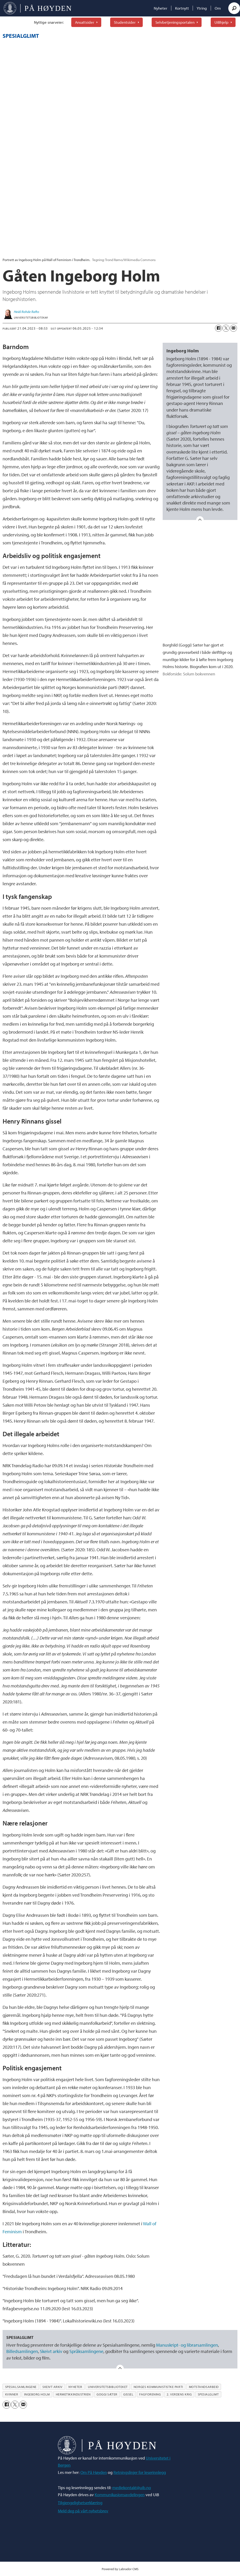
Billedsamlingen (22, 2351)
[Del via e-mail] (233, 328)
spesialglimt (208, 2394)
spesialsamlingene (21, 2387)
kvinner (11, 2394)
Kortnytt (182, 8)
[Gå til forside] (37, 8)
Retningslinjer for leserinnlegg (139, 2472)
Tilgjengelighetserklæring (80, 2502)
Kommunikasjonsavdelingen (120, 2494)
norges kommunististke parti (158, 2387)
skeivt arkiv (52, 2387)
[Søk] (234, 8)
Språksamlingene (86, 2351)
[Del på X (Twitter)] (225, 328)
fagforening (150, 2394)
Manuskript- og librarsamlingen (187, 2345)
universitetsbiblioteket (108, 2387)
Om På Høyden (93, 2472)
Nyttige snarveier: (49, 22)
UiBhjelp (221, 22)
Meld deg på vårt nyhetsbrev (83, 2511)
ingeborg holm (37, 2394)
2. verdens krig (179, 2394)
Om (218, 8)
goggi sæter (107, 2394)
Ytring (202, 8)
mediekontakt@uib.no (131, 2487)
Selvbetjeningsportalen (175, 22)
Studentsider (125, 22)
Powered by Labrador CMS (120, 2569)
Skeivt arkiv (51, 2351)
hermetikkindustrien (73, 2394)
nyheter (75, 2387)
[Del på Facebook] (218, 328)
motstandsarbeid (204, 2387)
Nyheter (160, 8)
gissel (128, 2394)
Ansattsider (84, 22)
